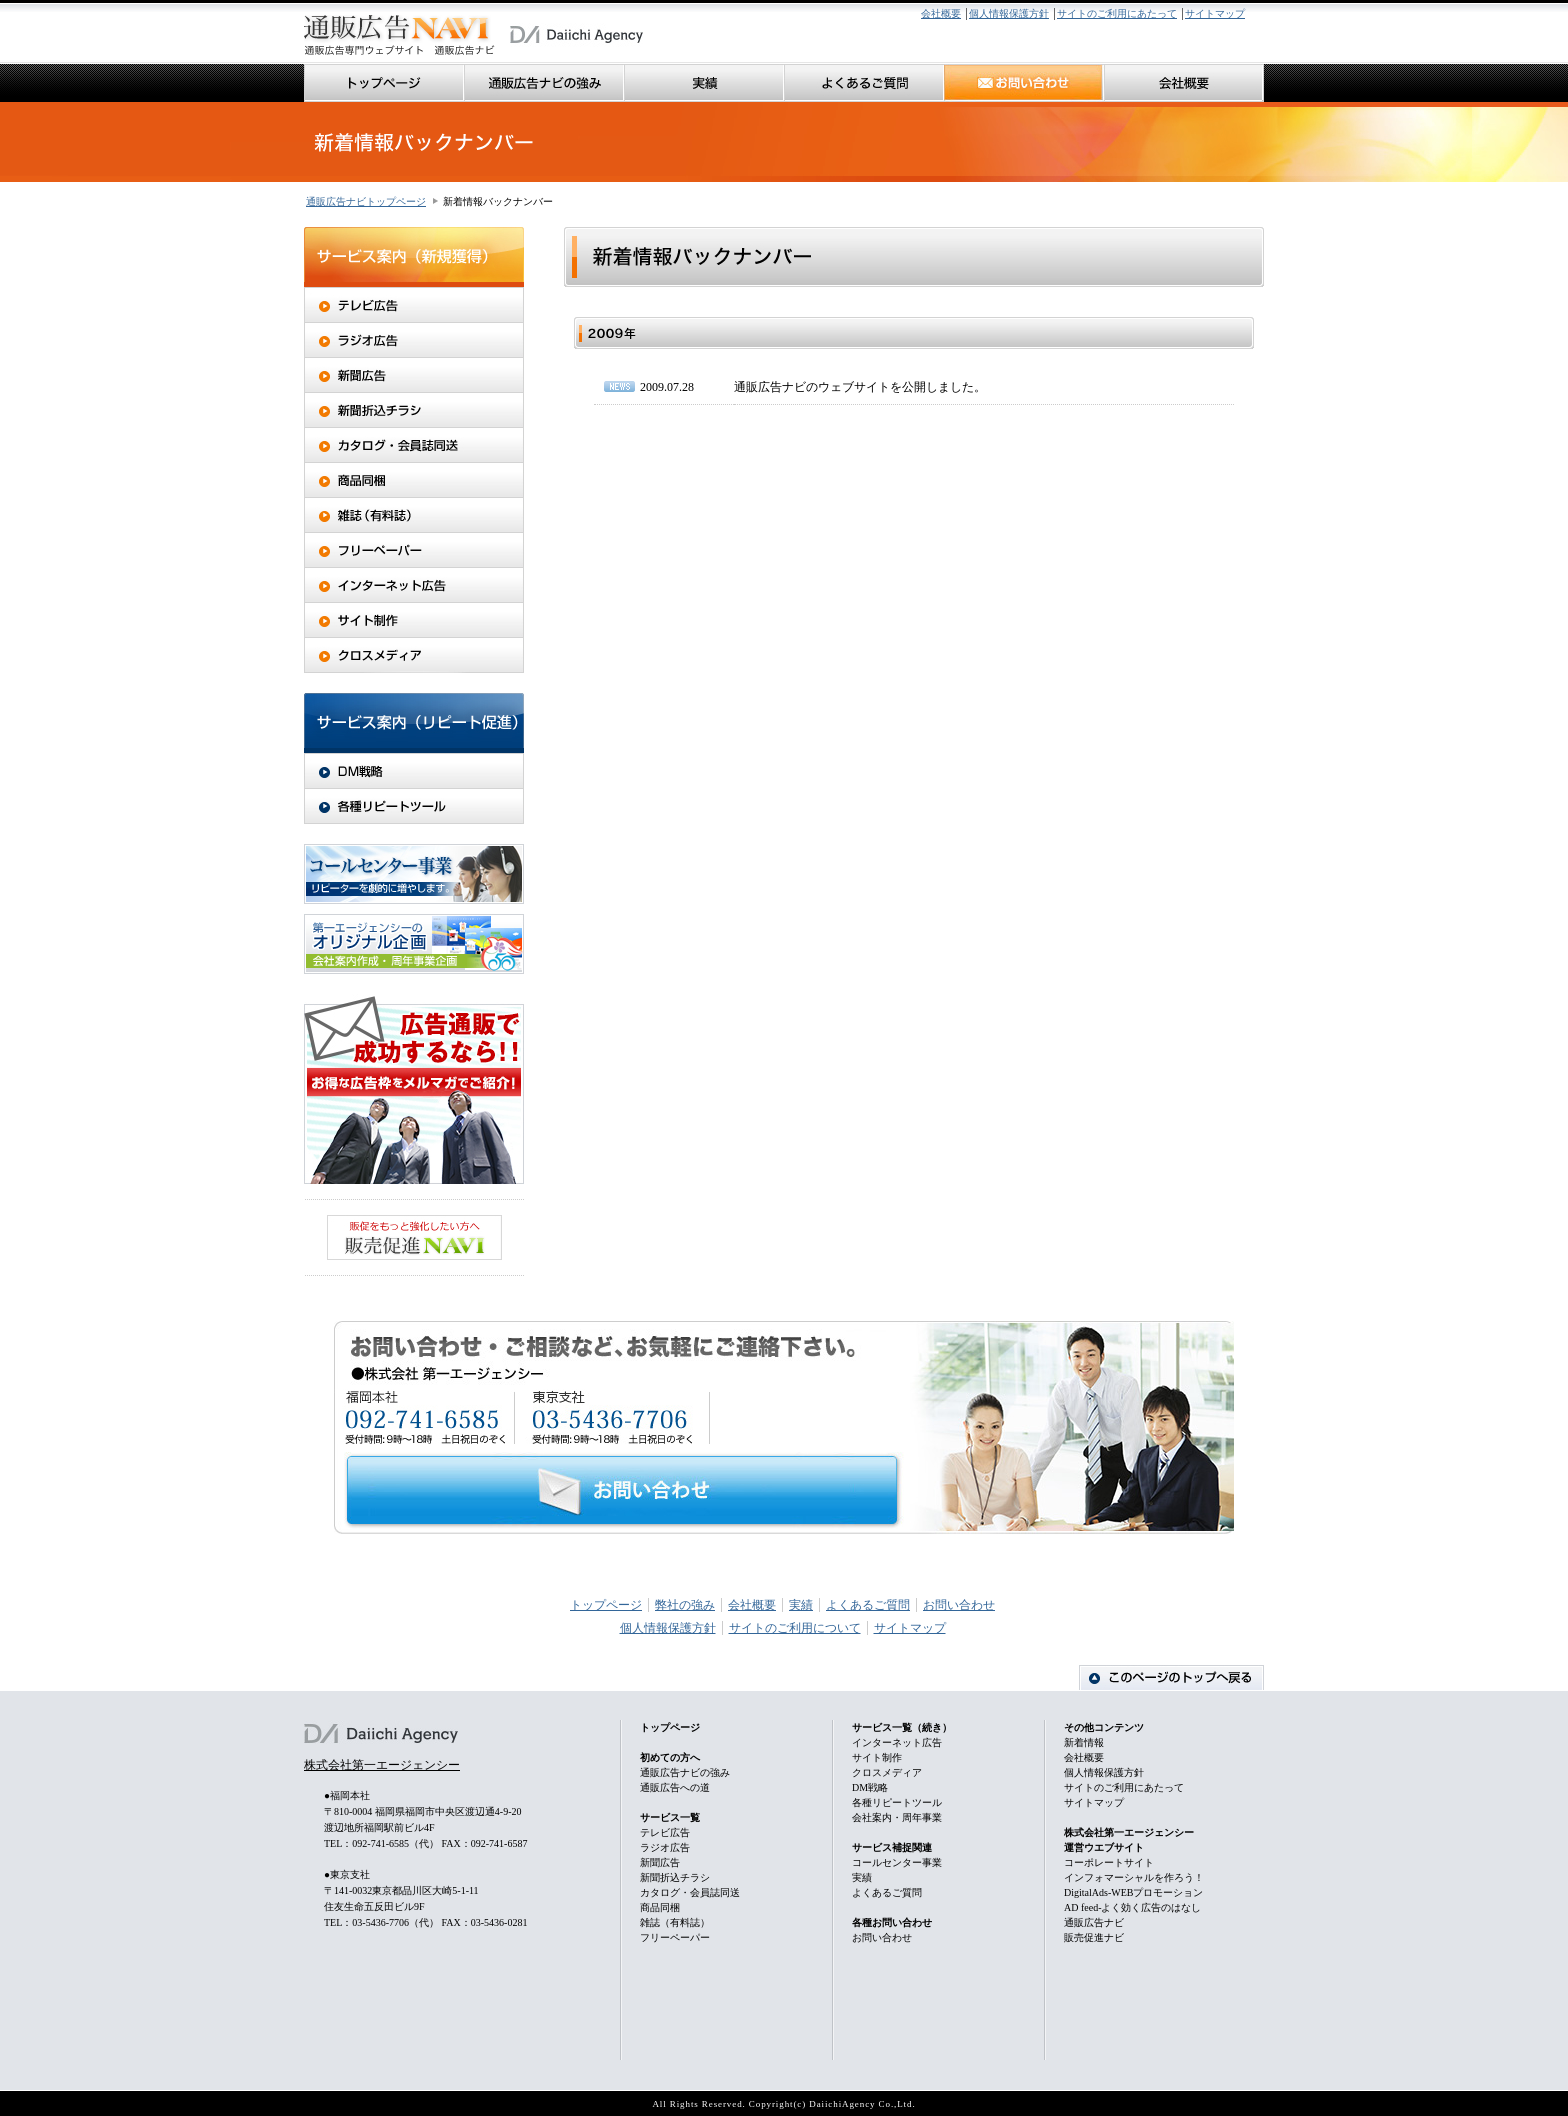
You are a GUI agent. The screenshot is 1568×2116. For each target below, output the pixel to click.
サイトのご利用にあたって (1117, 13)
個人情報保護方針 (1009, 13)
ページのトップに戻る (1171, 1677)
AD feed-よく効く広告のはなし (1132, 1907)
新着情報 (1084, 1742)
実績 (704, 83)
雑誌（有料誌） (414, 515)
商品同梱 (414, 480)
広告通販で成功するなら (414, 1089)
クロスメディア (414, 655)
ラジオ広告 (414, 340)
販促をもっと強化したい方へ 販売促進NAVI (414, 1237)
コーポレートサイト (1109, 1862)
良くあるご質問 (864, 83)
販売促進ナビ (1094, 1937)
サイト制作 (414, 620)
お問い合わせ (1024, 83)
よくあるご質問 (868, 1605)
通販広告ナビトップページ (366, 201)
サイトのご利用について (795, 1628)
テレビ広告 (414, 305)
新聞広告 (414, 375)
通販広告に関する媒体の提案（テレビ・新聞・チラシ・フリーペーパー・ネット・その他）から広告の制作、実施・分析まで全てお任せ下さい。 (399, 35)
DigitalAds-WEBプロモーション (1133, 1892)
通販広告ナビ (1094, 1922)
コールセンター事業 (414, 874)
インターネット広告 (414, 585)
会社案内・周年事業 (897, 1817)
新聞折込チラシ (414, 410)
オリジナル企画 (414, 944)
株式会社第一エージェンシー (382, 1765)
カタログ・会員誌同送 (414, 445)
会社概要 (941, 13)
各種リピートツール (414, 806)
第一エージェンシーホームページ (576, 35)
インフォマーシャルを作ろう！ (1134, 1877)
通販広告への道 (675, 1787)
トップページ (384, 83)
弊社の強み (685, 1605)
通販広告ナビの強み (544, 83)
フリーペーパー (414, 550)
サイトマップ (1215, 13)
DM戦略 (414, 771)
